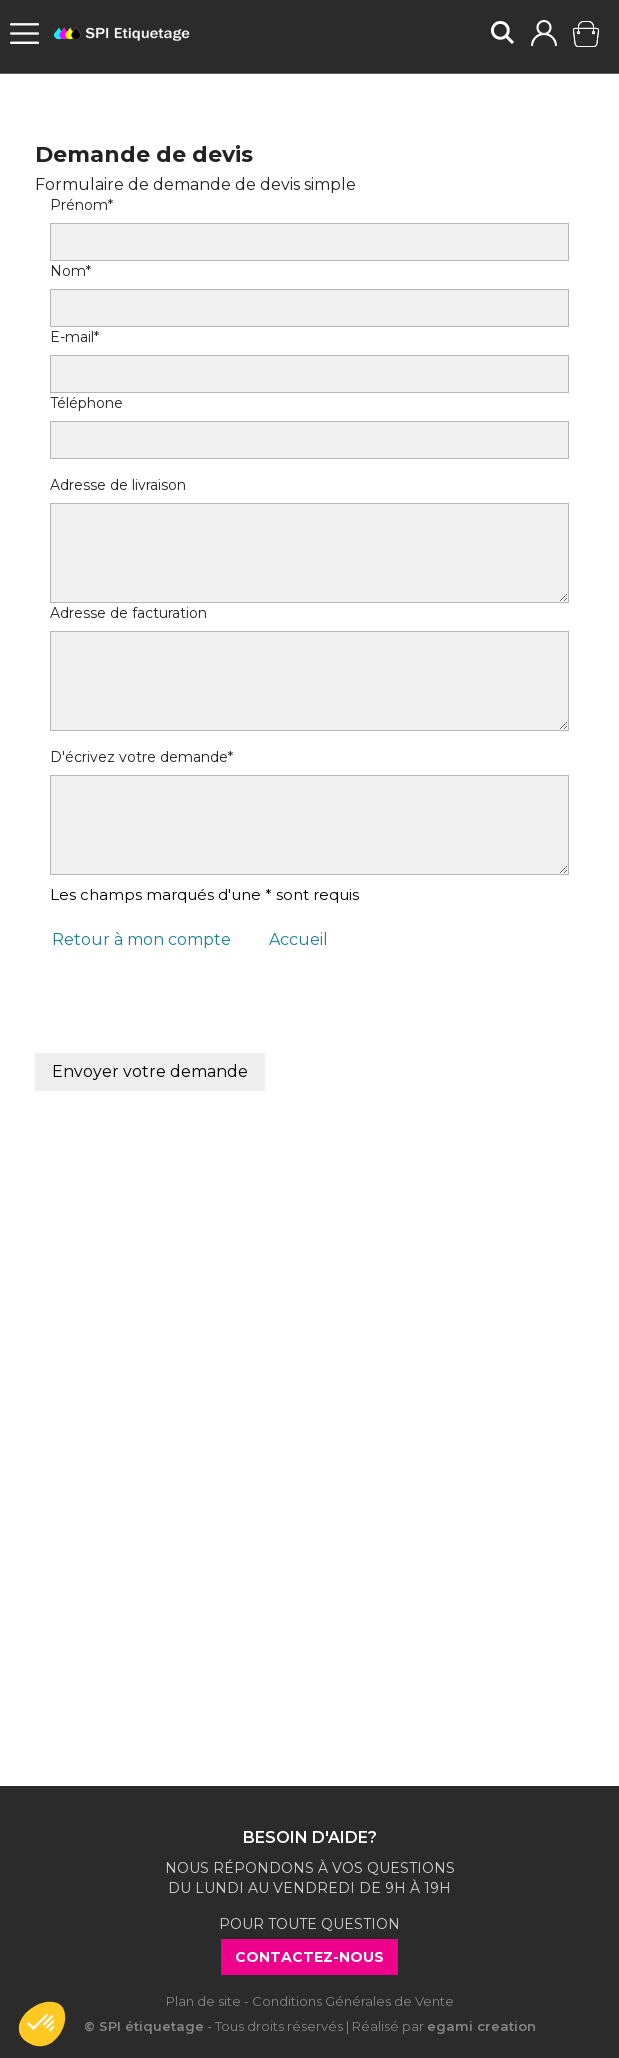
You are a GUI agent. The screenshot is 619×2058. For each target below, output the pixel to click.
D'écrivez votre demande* (141, 757)
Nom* (70, 271)
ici (359, 1520)
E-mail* (74, 337)
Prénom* (81, 205)
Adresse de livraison (118, 485)
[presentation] (202, 1014)
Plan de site (203, 2001)
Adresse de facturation (128, 613)
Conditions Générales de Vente (353, 2001)
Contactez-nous (309, 1957)
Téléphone (86, 403)
